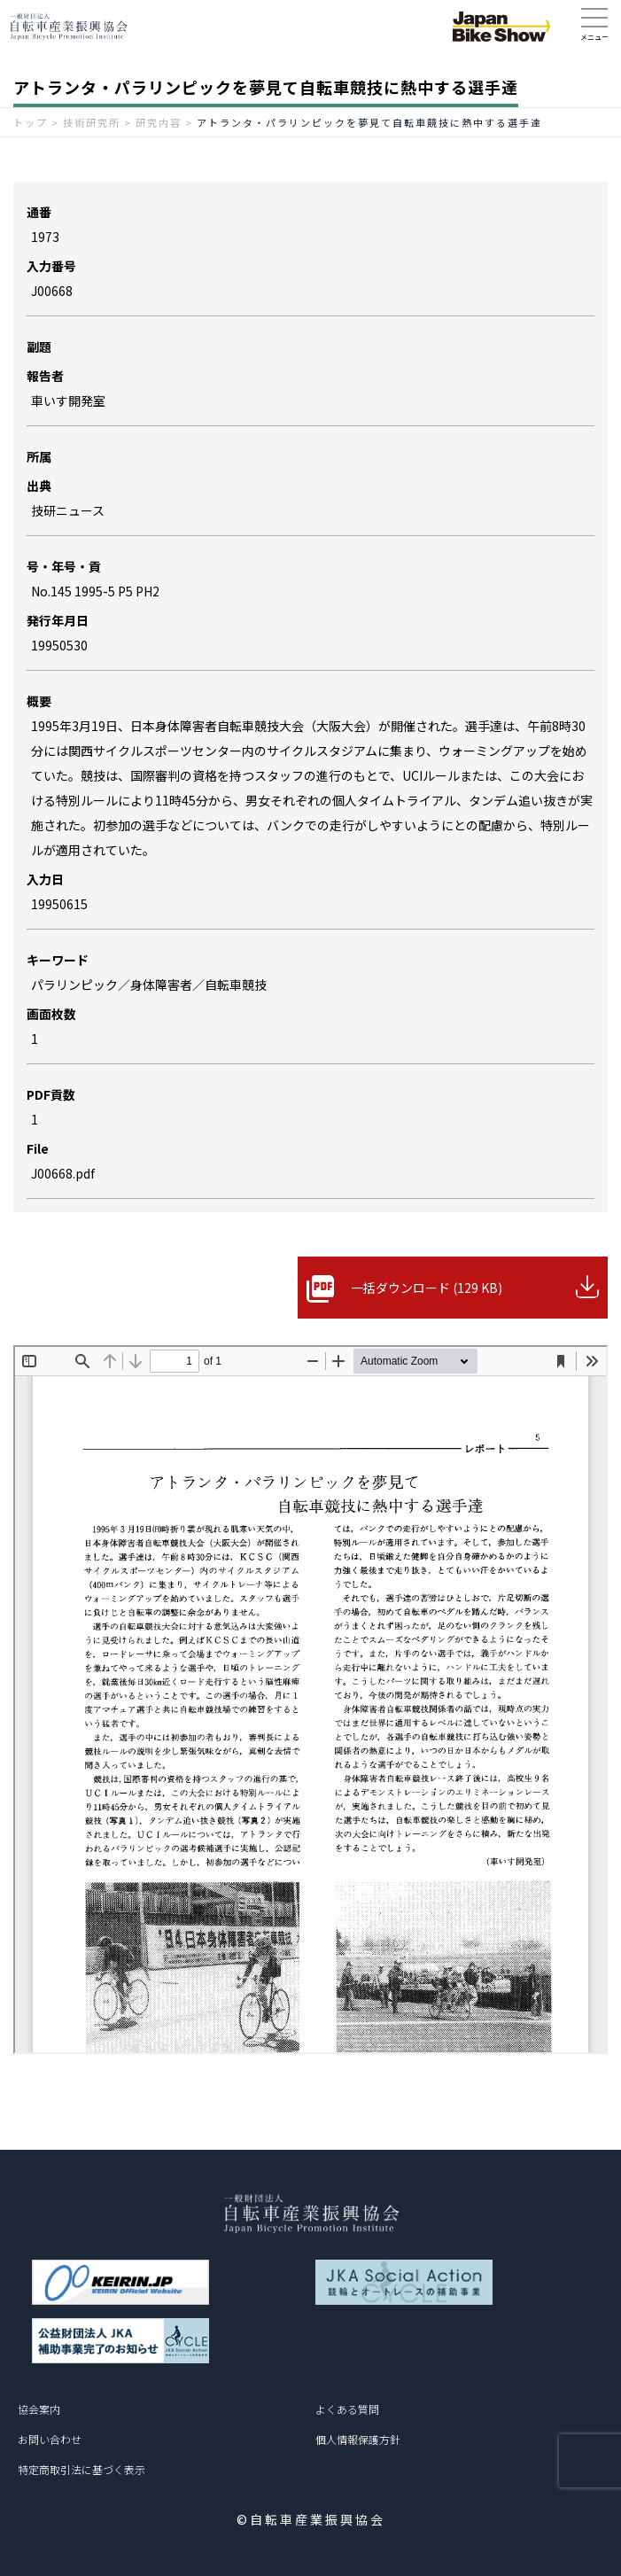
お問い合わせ (50, 2439)
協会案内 (39, 2408)
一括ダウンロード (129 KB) (426, 1287)
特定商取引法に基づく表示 (81, 2469)
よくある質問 (347, 2408)
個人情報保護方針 (357, 2439)
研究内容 (159, 122)
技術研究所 (91, 122)
